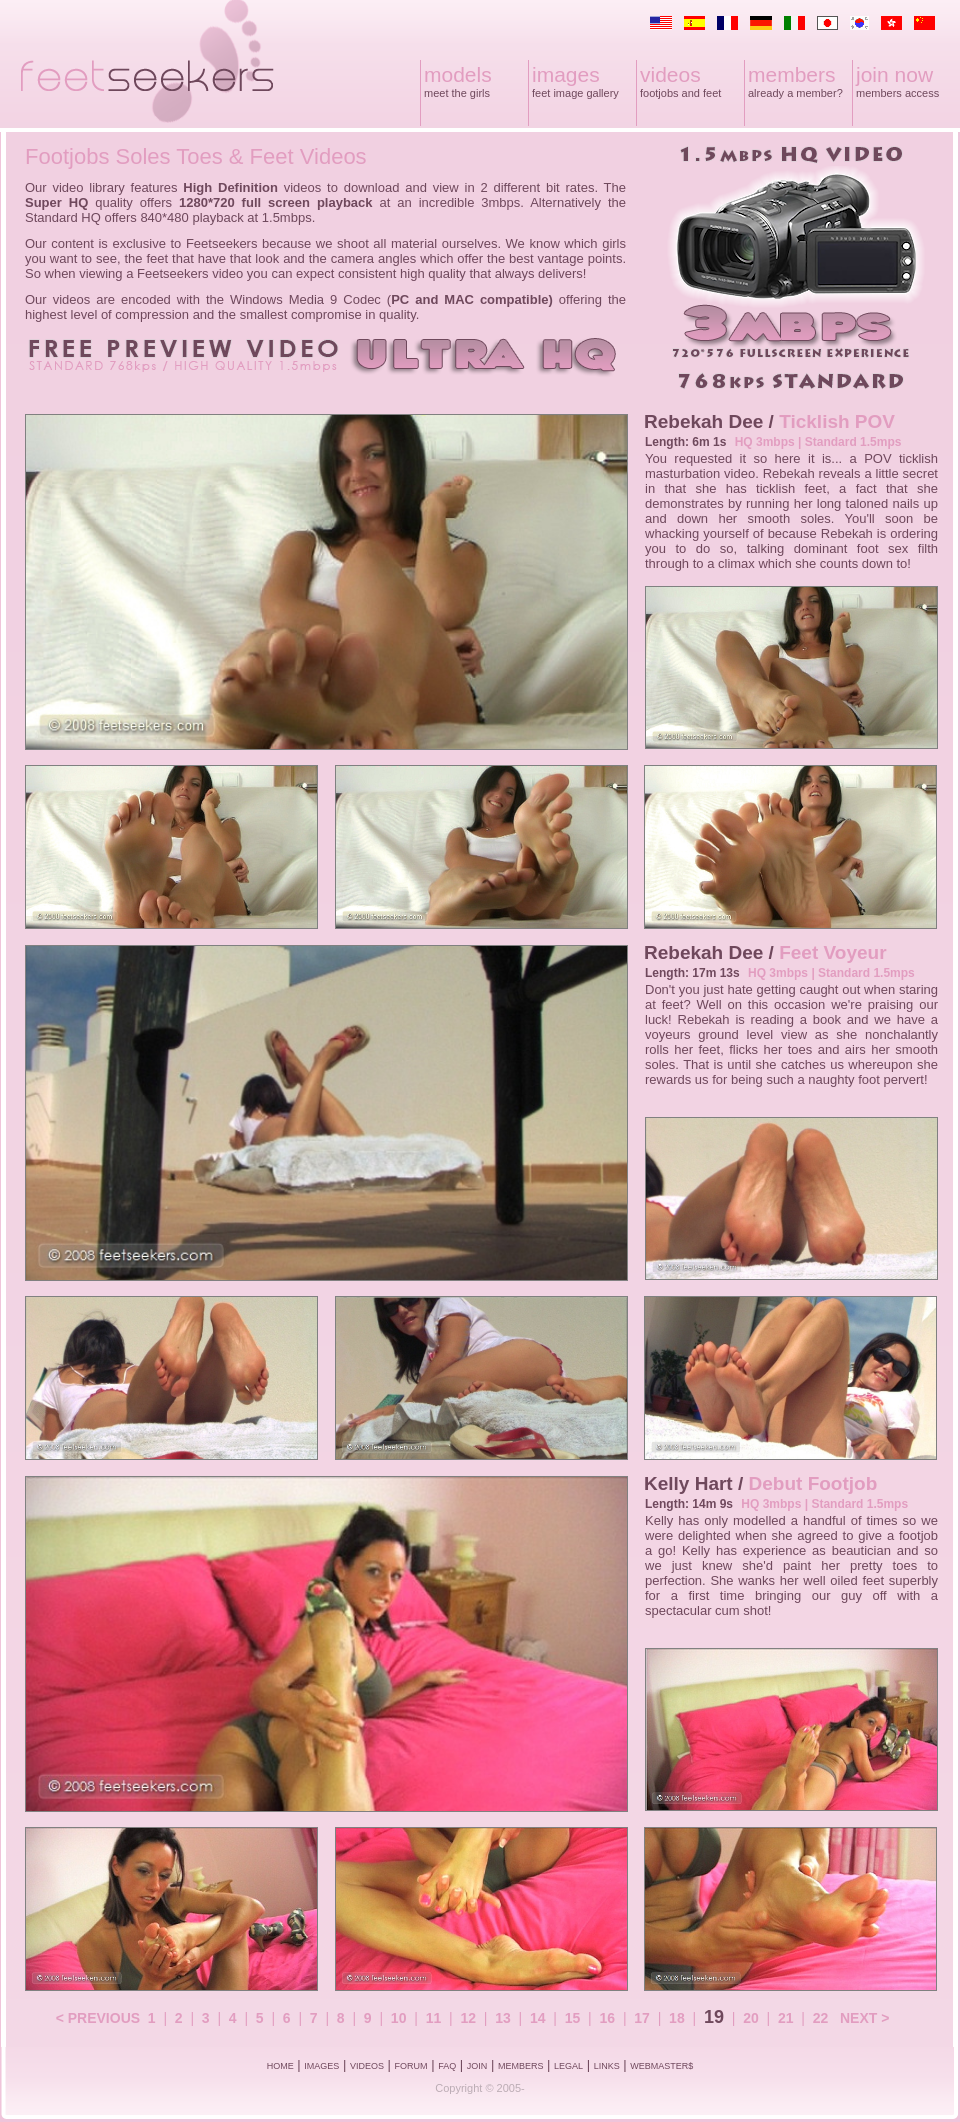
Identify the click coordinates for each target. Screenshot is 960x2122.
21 (786, 2018)
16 (608, 2018)
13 (503, 2018)
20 (751, 2018)
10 (399, 2018)
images (566, 74)
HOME (280, 2066)
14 (538, 2018)
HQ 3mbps (765, 442)
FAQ (447, 2066)
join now (894, 74)
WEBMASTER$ (661, 2066)
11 (434, 2018)
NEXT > (864, 2018)
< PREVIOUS (98, 2018)
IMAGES (321, 2066)
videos (670, 74)
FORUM (411, 2066)
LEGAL (568, 2066)
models (458, 74)
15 (573, 2018)
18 (677, 2018)
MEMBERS (521, 2066)
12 (468, 2018)
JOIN (477, 2066)
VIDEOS (367, 2066)
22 (821, 2018)
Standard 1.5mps (853, 442)
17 (642, 2018)
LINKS (607, 2066)
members (792, 74)
